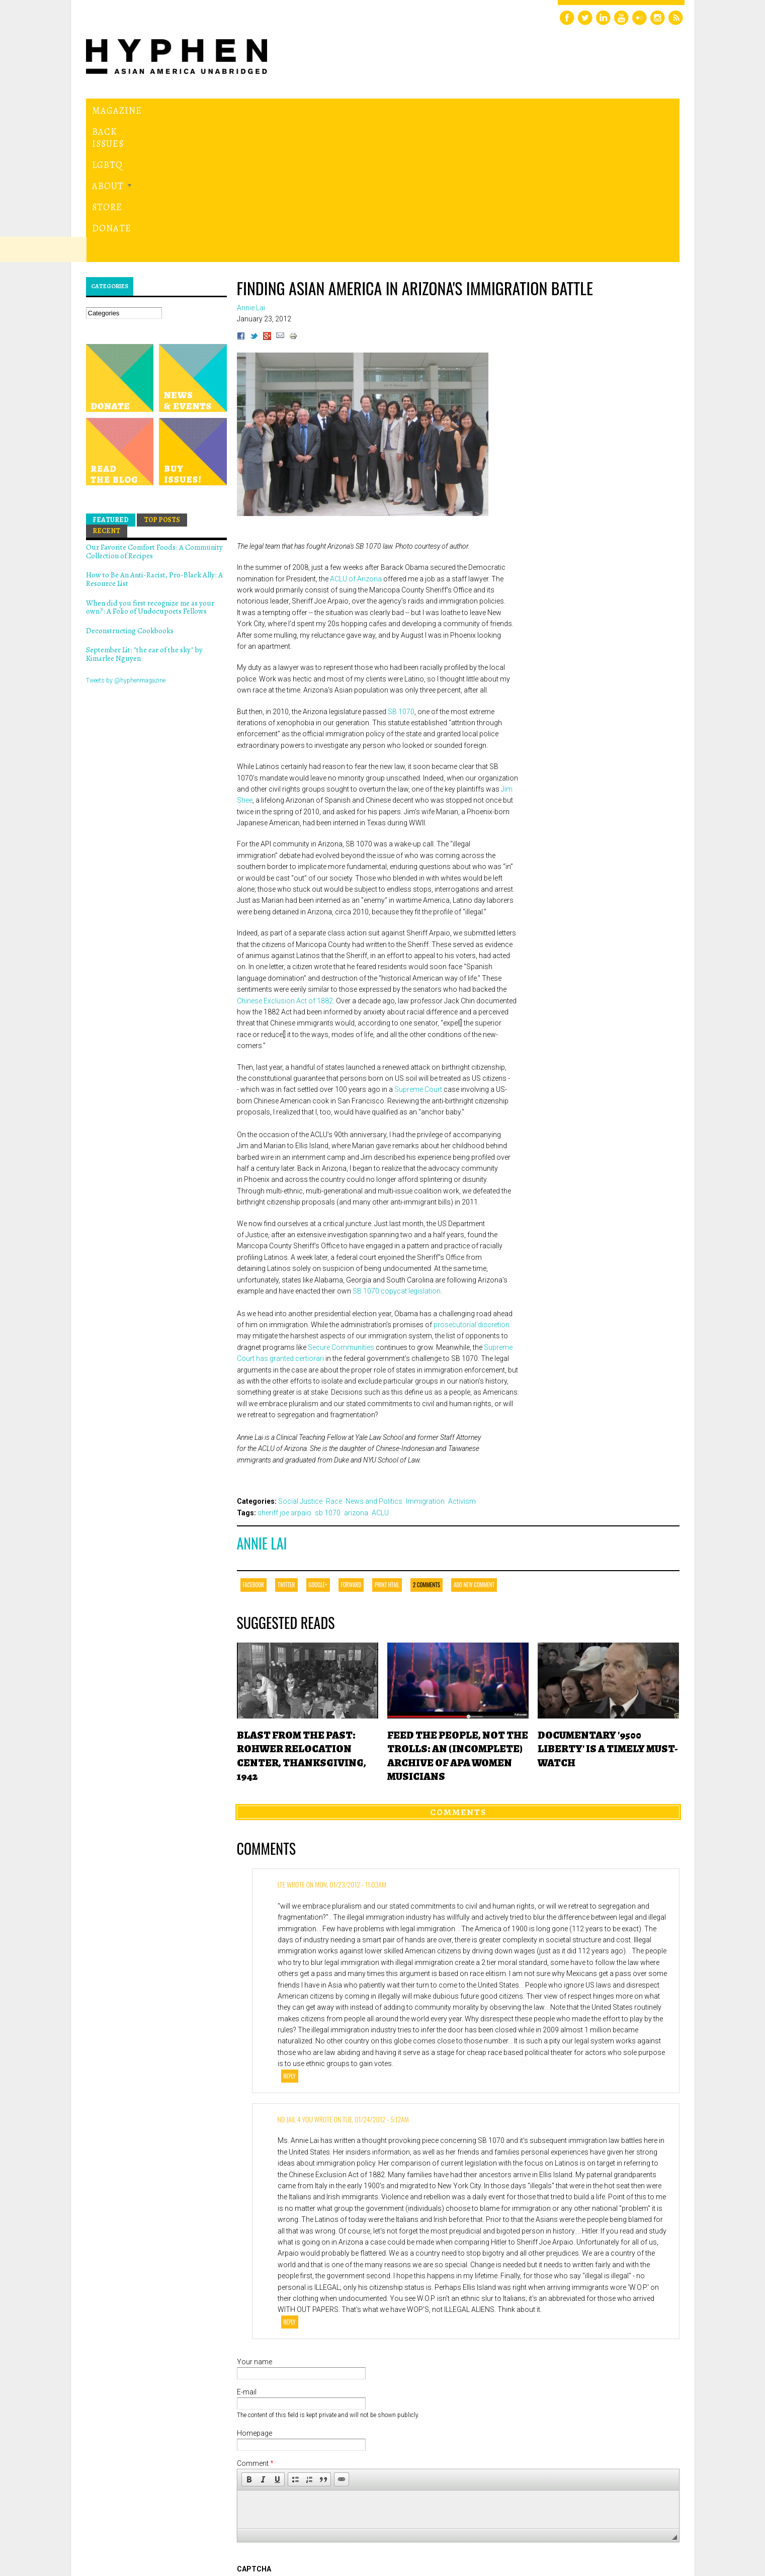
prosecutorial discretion (471, 1186)
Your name (254, 2223)
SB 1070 (401, 573)
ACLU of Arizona (356, 440)
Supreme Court (418, 951)
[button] (249, 2341)
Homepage (254, 2295)
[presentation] (313, 2467)
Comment (255, 2325)
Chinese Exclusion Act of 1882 (285, 862)
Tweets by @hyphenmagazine (125, 541)
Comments (458, 1673)
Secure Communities (341, 1209)
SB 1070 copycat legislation (397, 1152)
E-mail (247, 2253)
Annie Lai (262, 1405)
